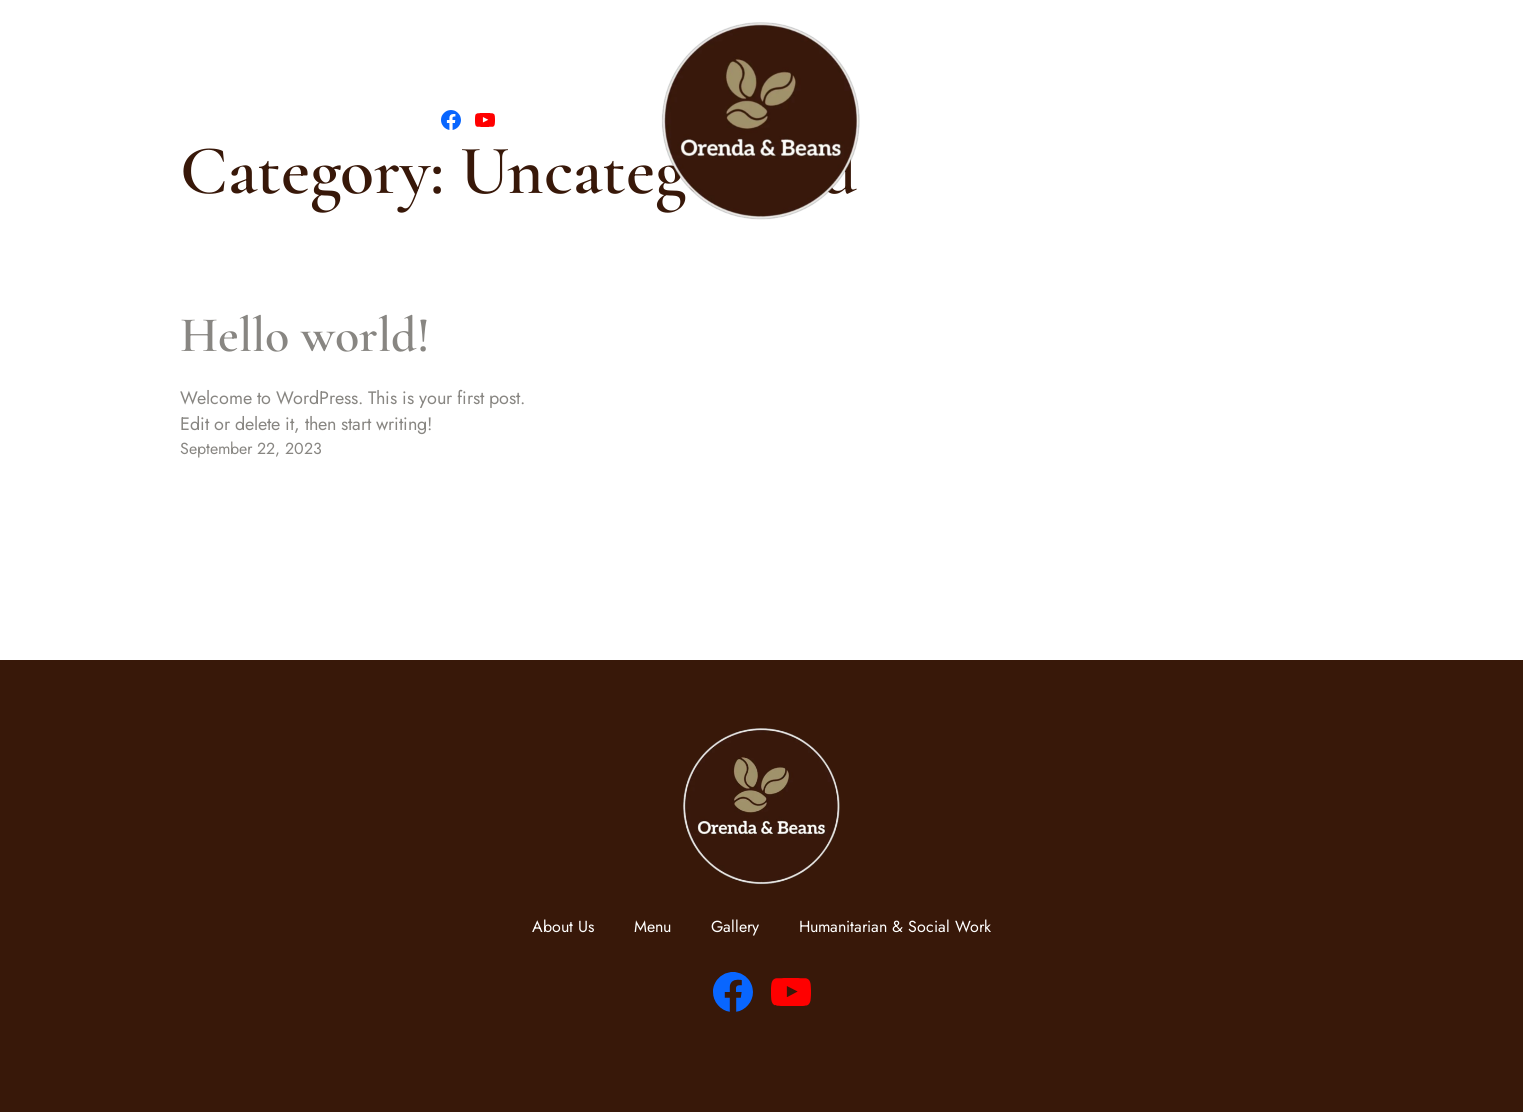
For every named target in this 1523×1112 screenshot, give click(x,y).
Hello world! (305, 335)
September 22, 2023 (251, 448)
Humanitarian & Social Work (1218, 120)
